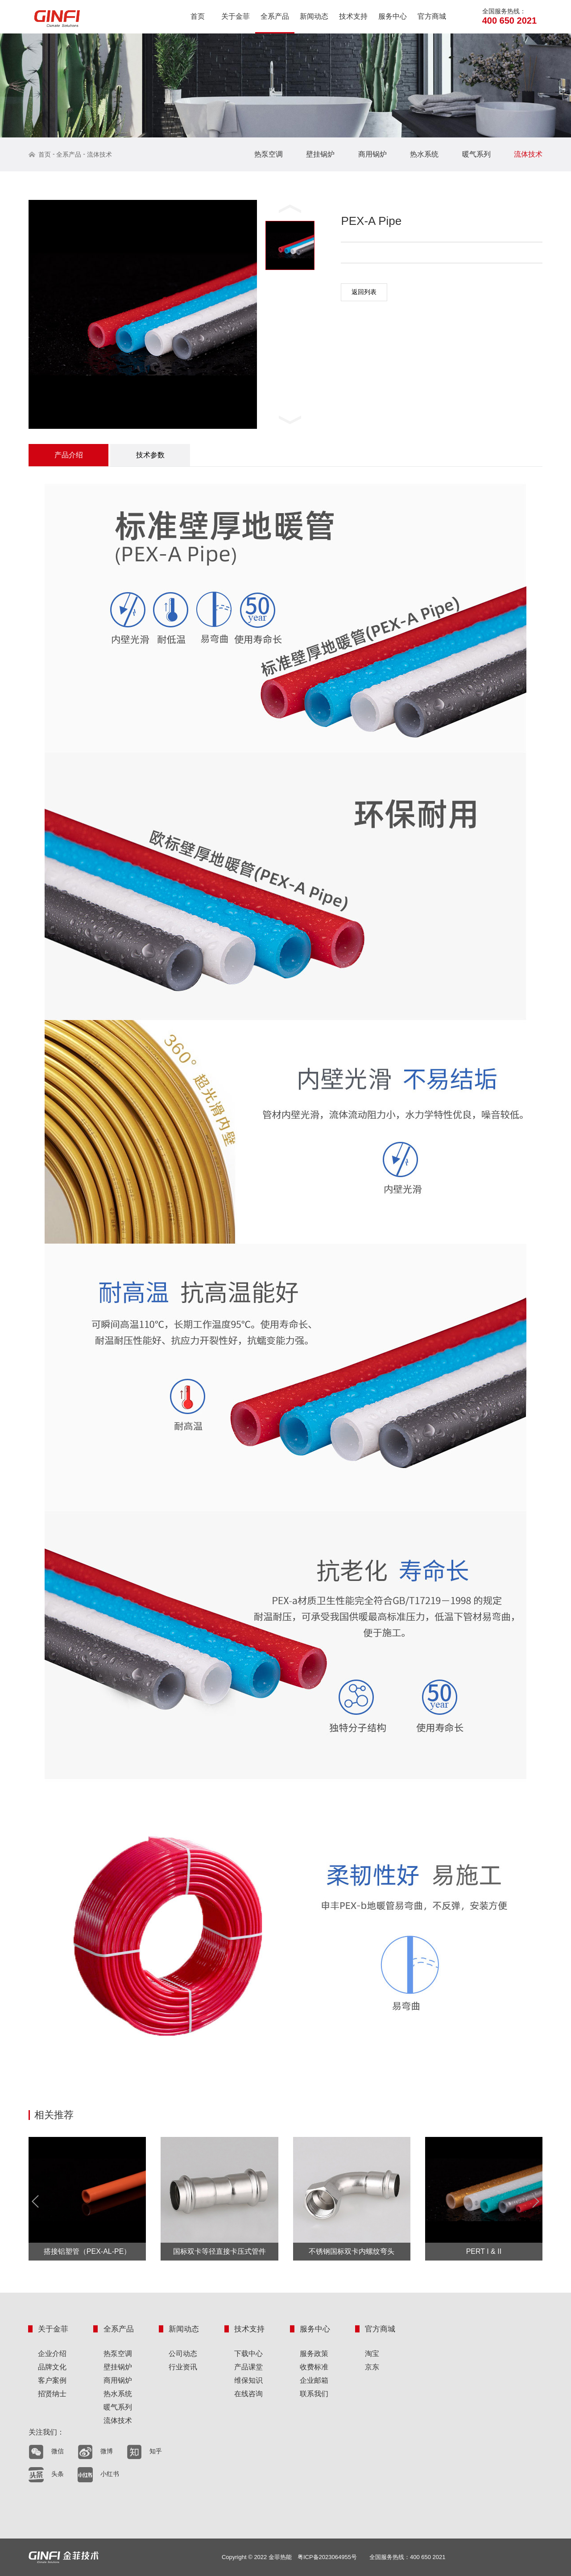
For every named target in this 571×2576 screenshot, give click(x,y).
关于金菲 (235, 16)
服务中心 (392, 16)
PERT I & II (483, 2251)
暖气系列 (476, 154)
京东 (372, 2367)
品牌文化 (52, 2367)
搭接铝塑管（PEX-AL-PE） (87, 2251)
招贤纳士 (52, 2394)
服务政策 (314, 2353)
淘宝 (372, 2353)
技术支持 (353, 16)
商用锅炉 (372, 154)
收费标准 (314, 2367)
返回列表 (364, 291)
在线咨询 (248, 2394)
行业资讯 (183, 2367)
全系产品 (275, 16)
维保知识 (248, 2380)
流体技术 (99, 154)
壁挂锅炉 (320, 154)
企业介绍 (52, 2353)
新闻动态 (314, 16)
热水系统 (424, 154)
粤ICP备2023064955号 (327, 2557)
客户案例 (52, 2380)
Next (533, 2201)
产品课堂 (248, 2367)
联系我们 (314, 2394)
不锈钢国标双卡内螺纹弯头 (351, 2251)
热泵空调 (268, 154)
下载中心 (248, 2353)
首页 (197, 16)
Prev (38, 2201)
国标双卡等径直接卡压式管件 (219, 2251)
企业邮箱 (314, 2380)
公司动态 (183, 2353)
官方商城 (432, 16)
